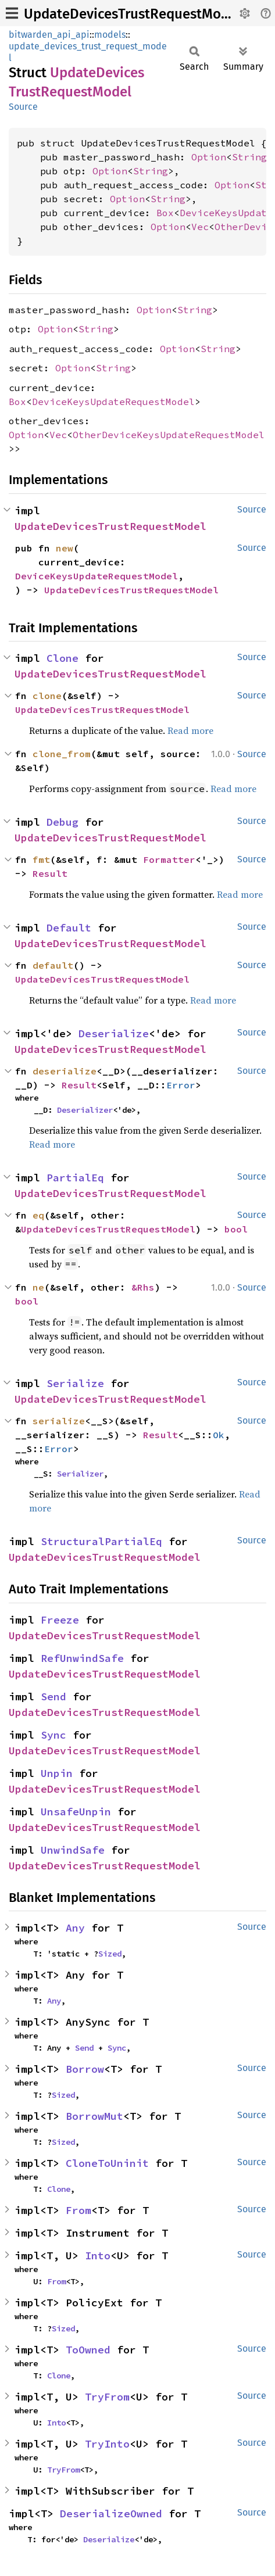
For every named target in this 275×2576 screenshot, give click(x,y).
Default (69, 927)
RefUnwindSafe (82, 1658)
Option (208, 157)
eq (38, 1215)
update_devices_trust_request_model (88, 52)
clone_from (62, 753)
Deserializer (85, 1110)
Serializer (80, 1473)
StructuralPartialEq (101, 1541)
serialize (59, 1421)
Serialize (75, 1383)
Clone (62, 658)
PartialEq (75, 1177)
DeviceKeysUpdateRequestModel (113, 401)
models (110, 34)
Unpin (57, 1773)
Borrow (85, 2069)
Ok (218, 1435)
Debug (62, 822)
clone (47, 695)
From (78, 2210)
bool (236, 1229)
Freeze (60, 1619)
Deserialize (113, 1033)
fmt (41, 859)
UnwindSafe (73, 1850)
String (249, 157)
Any (75, 1927)
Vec (200, 226)
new (64, 548)
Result (50, 873)
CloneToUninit (107, 2163)
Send (53, 1696)
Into (97, 2255)
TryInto (107, 2443)
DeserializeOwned (111, 2513)
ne (38, 1287)
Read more (190, 730)
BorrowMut (94, 2116)
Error (180, 1085)
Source (23, 106)
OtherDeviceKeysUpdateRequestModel (169, 434)
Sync (53, 1735)
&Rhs (143, 1287)
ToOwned (88, 2349)
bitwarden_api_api (49, 34)
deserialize (65, 1071)
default (53, 965)
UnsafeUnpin (76, 1811)
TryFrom (107, 2396)
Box (165, 212)
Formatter (169, 859)
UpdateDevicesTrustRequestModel (132, 14)
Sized (110, 1953)
